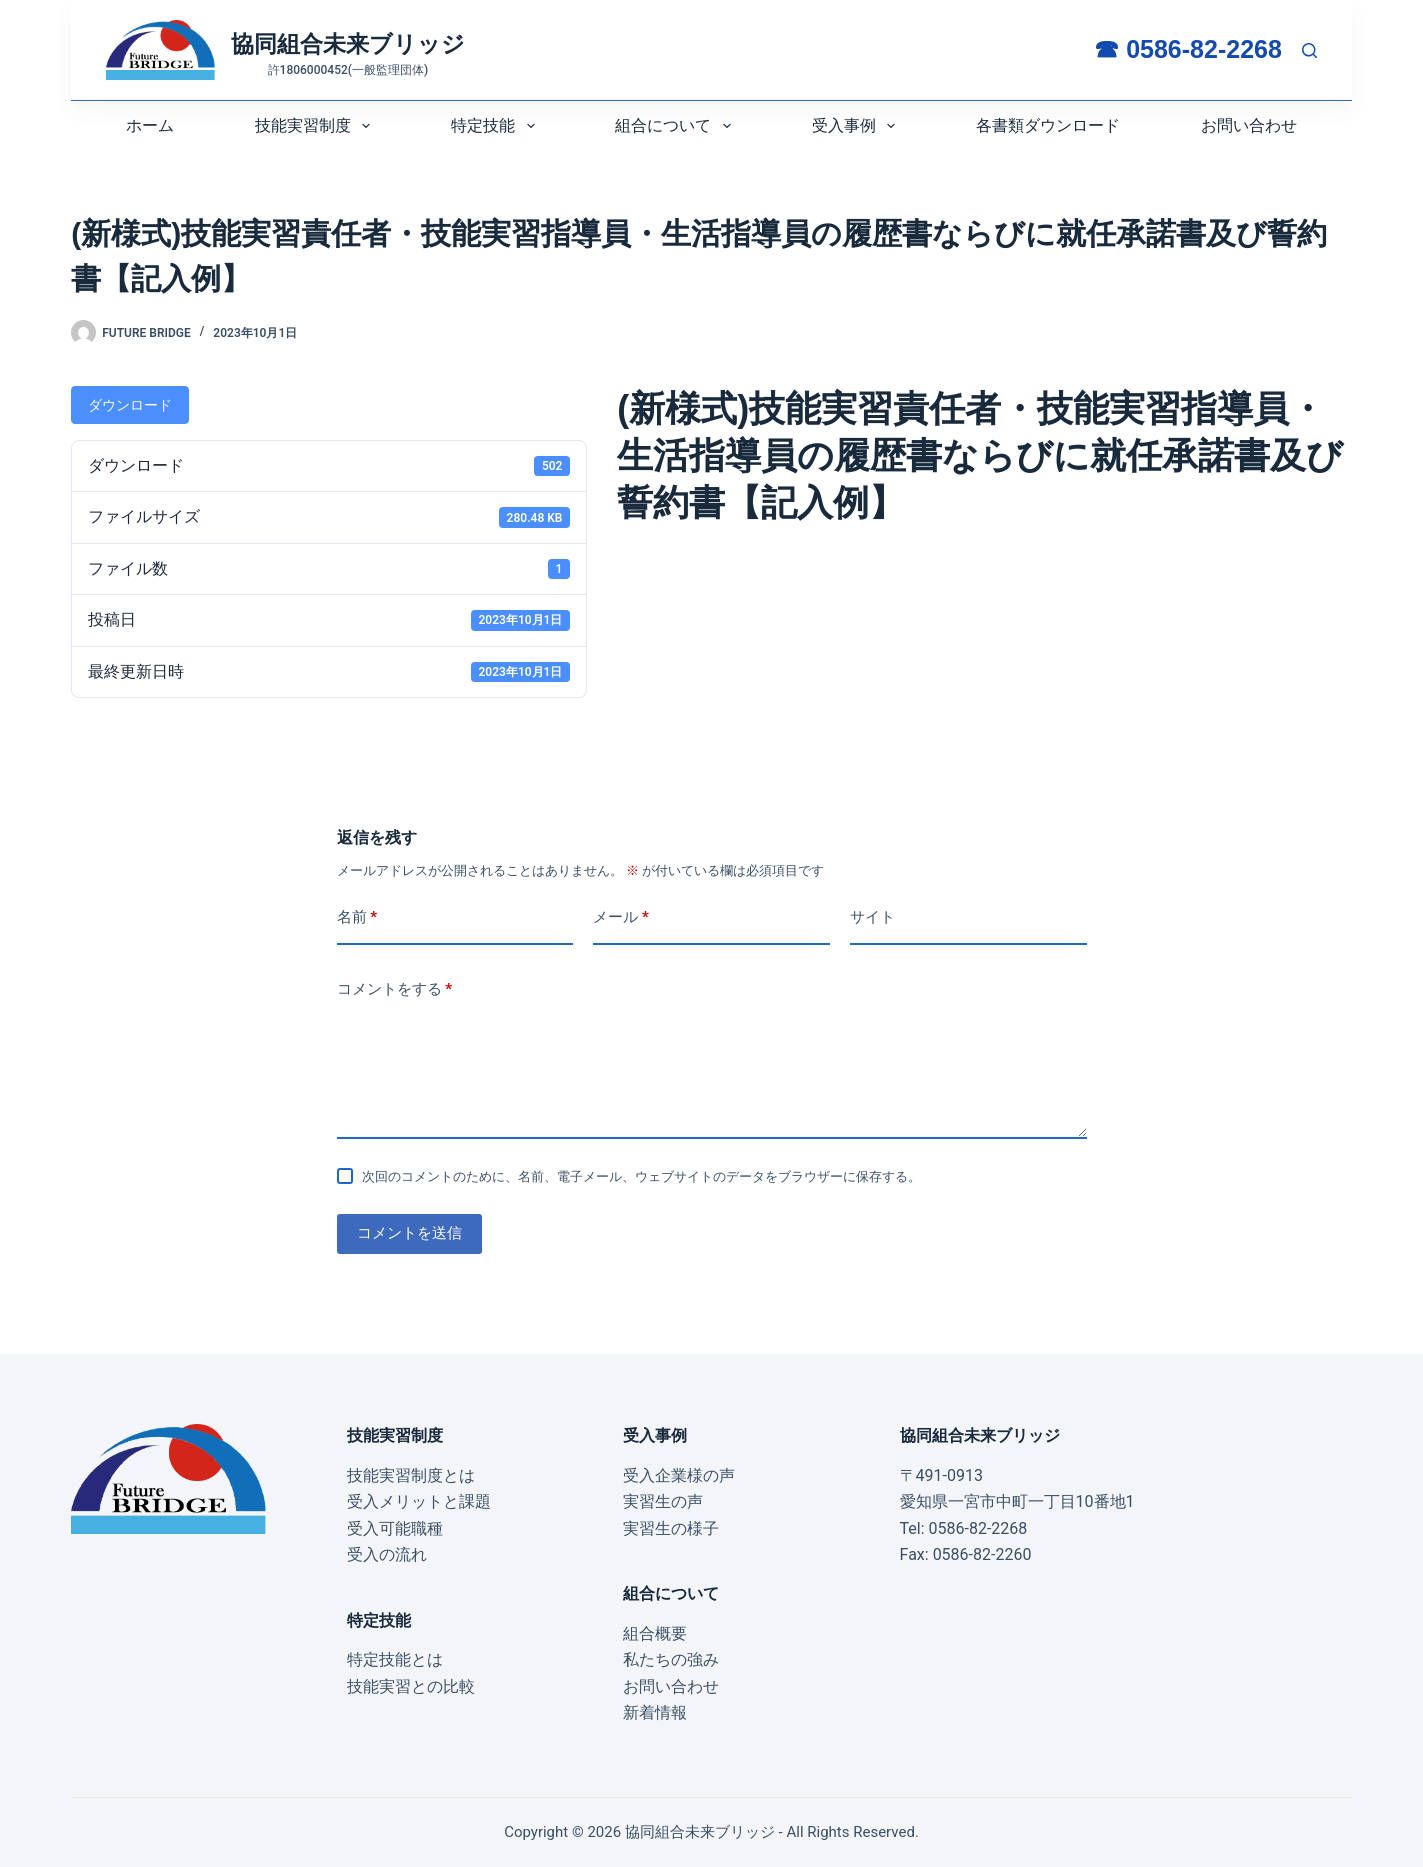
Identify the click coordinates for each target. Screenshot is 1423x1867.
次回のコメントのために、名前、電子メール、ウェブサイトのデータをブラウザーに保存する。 (641, 1176)
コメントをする (395, 989)
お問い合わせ (1249, 125)
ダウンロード (130, 405)
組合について (676, 126)
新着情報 (655, 1712)
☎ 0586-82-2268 (1188, 49)
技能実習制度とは (411, 1475)
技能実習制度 (316, 126)
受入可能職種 (395, 1528)
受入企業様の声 (679, 1475)
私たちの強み (671, 1659)
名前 (357, 917)
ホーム (150, 125)
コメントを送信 (409, 1233)
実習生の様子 (671, 1528)
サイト (872, 917)
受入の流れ (387, 1554)
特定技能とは (395, 1659)
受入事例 (857, 126)
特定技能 (496, 126)
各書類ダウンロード (1048, 125)
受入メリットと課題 (419, 1501)
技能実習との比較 (411, 1686)
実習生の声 (663, 1501)
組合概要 (655, 1633)
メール (621, 917)
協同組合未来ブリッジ (348, 44)
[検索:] (1309, 50)
